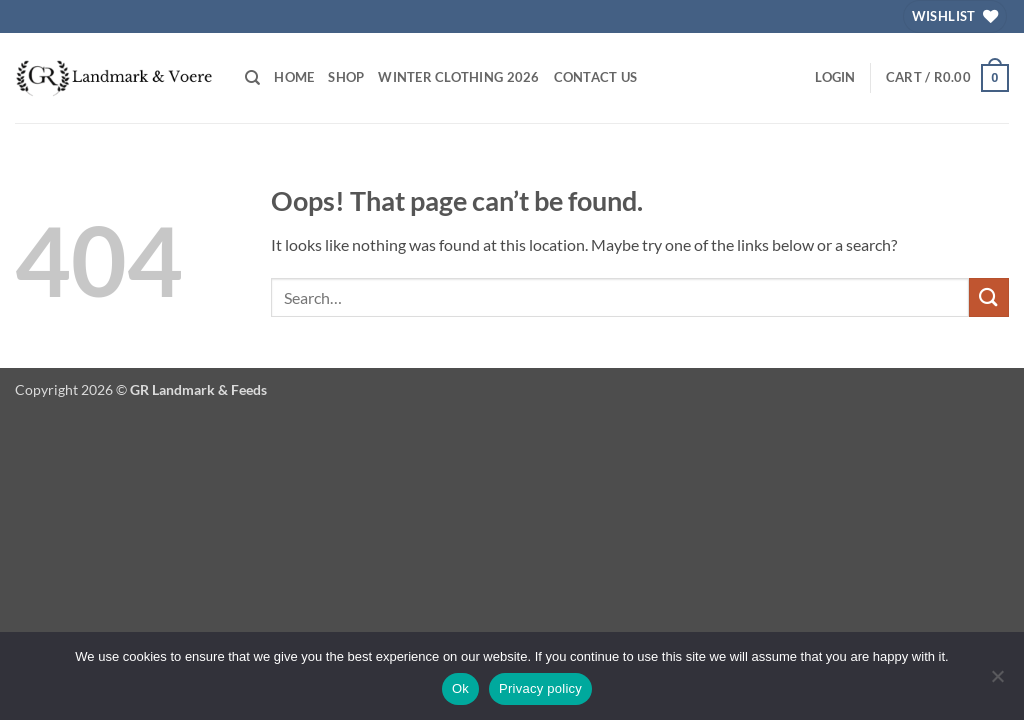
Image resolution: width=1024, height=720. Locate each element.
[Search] (252, 78)
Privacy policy (540, 688)
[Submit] (989, 297)
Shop (346, 77)
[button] (835, 77)
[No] (997, 682)
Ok (460, 688)
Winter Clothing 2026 (458, 77)
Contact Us (596, 77)
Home (294, 77)
